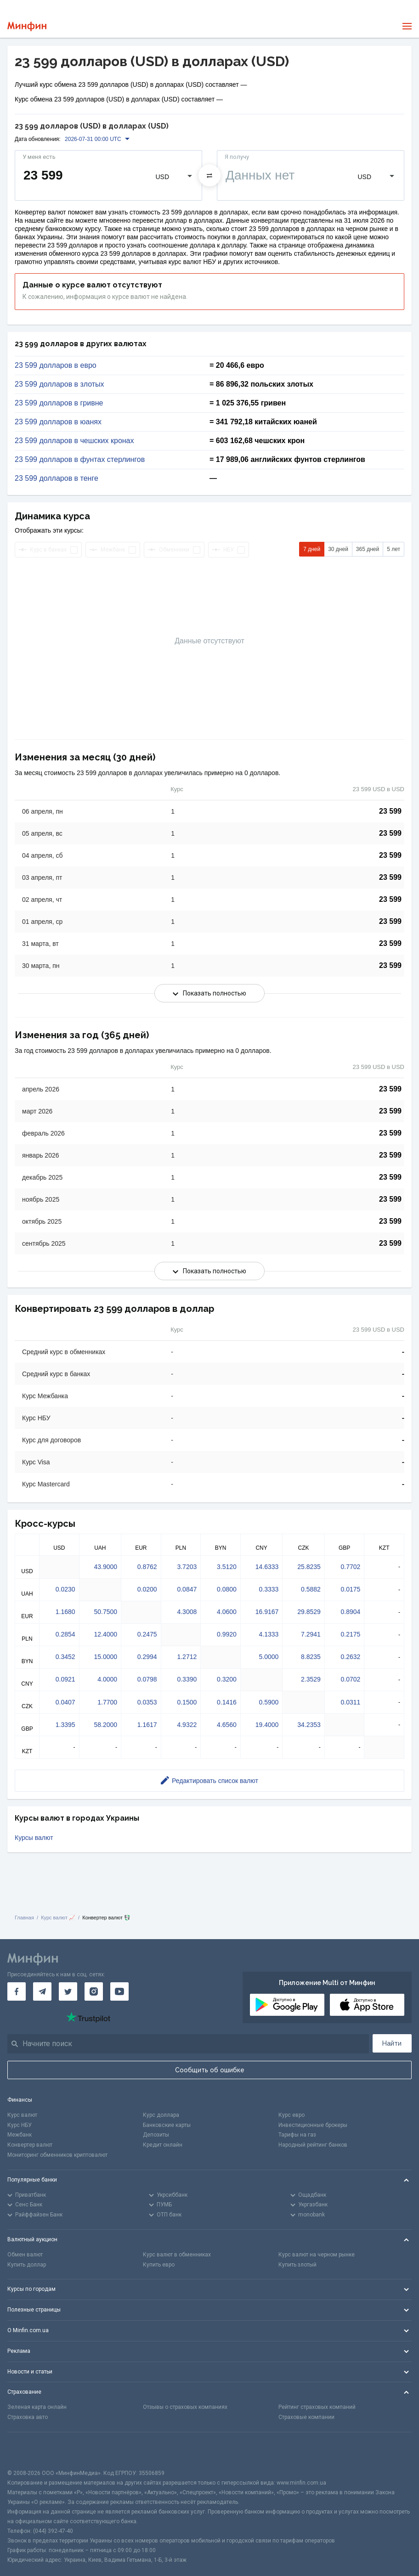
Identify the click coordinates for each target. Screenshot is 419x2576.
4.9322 (187, 1724)
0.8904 (351, 1611)
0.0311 (351, 1702)
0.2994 (147, 1656)
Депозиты (156, 2135)
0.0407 (65, 1702)
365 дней (367, 549)
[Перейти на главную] (26, 26)
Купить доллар (26, 2264)
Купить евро (159, 2264)
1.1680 (65, 1611)
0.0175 (351, 1589)
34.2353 (309, 1724)
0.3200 (227, 1679)
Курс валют (22, 2115)
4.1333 (268, 1634)
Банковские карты (167, 2125)
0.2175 (351, 1634)
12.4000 (105, 1634)
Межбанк (19, 2135)
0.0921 (65, 1679)
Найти (392, 2043)
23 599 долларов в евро (55, 365)
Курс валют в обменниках (177, 2254)
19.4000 (267, 1724)
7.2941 (311, 1634)
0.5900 (268, 1702)
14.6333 (267, 1566)
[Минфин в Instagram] (94, 1991)
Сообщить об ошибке (209, 2070)
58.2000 (105, 1724)
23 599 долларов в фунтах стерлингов (80, 459)
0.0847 (187, 1589)
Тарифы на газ (297, 2135)
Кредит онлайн (162, 2145)
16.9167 (267, 1611)
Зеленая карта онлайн (37, 2407)
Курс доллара (161, 2115)
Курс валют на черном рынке (316, 2254)
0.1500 (187, 1702)
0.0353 (147, 1702)
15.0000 (105, 1656)
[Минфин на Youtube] (119, 1991)
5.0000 (268, 1656)
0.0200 (147, 1589)
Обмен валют (25, 2254)
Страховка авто (27, 2417)
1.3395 (65, 1724)
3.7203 (187, 1566)
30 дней (338, 549)
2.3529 (311, 1679)
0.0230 (65, 1589)
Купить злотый (297, 2264)
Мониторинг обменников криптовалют (57, 2155)
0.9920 (227, 1634)
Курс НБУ (19, 2125)
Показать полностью (209, 993)
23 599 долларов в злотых (59, 384)
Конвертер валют (29, 2145)
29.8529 (309, 1611)
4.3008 (187, 1611)
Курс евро (291, 2115)
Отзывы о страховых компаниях (185, 2407)
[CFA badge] (27, 2450)
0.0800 (227, 1589)
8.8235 (311, 1656)
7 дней (311, 549)
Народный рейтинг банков (312, 2145)
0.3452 (65, 1656)
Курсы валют (34, 1837)
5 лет (393, 549)
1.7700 (107, 1702)
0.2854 (65, 1634)
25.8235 (309, 1566)
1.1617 (147, 1724)
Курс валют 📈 (58, 1917)
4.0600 (227, 1611)
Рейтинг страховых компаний (317, 2407)
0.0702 (351, 1679)
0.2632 (351, 1656)
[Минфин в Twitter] (68, 1991)
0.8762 (147, 1566)
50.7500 (105, 1611)
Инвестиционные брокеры (312, 2125)
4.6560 (227, 1724)
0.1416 (227, 1702)
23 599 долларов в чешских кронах (74, 440)
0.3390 (187, 1679)
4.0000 (107, 1679)
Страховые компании (306, 2417)
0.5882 (311, 1589)
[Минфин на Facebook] (16, 1991)
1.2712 (187, 1656)
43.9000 (105, 1566)
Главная (24, 1917)
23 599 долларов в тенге (56, 478)
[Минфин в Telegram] (42, 1991)
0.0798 (147, 1679)
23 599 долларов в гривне (59, 403)
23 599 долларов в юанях (58, 422)
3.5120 (227, 1566)
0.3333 (268, 1589)
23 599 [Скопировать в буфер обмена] (390, 811)
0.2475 (147, 1634)
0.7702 (351, 1566)
